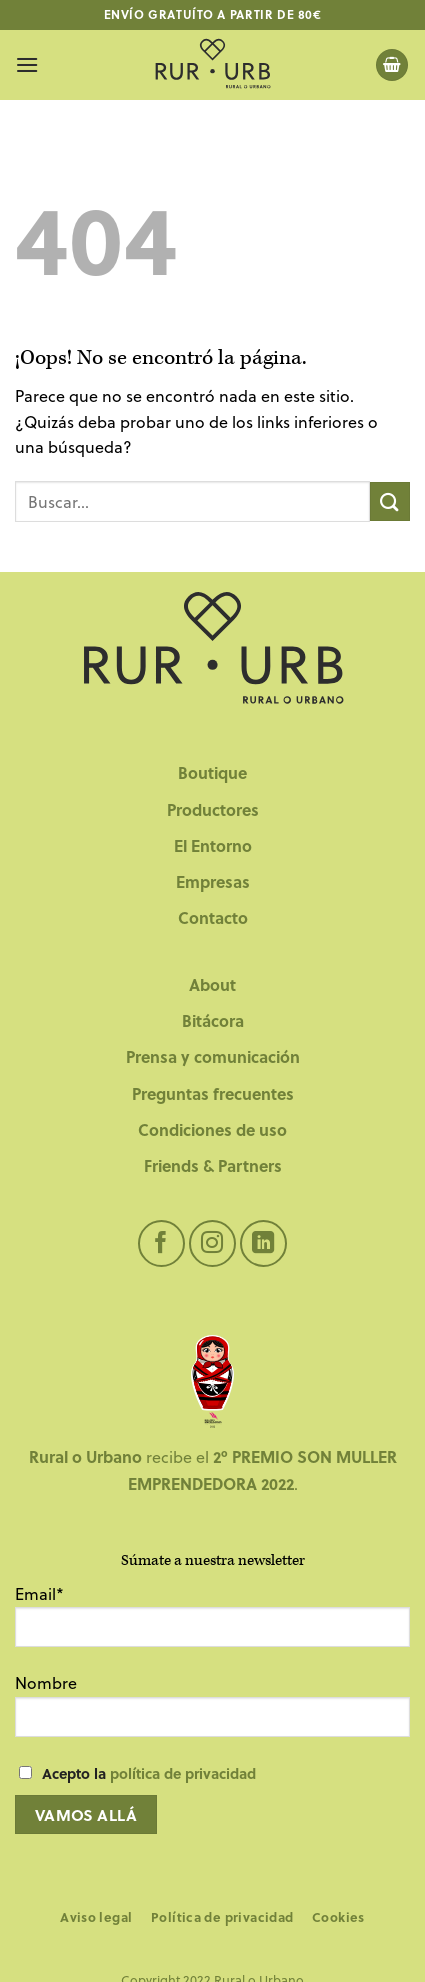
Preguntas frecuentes (213, 1093)
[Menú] (27, 64)
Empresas (213, 881)
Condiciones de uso (212, 1129)
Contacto (213, 917)
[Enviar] (390, 501)
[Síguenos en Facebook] (161, 1243)
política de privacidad (183, 1773)
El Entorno (213, 845)
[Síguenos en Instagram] (212, 1243)
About (212, 984)
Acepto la (149, 1773)
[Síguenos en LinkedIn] (263, 1243)
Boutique (212, 772)
